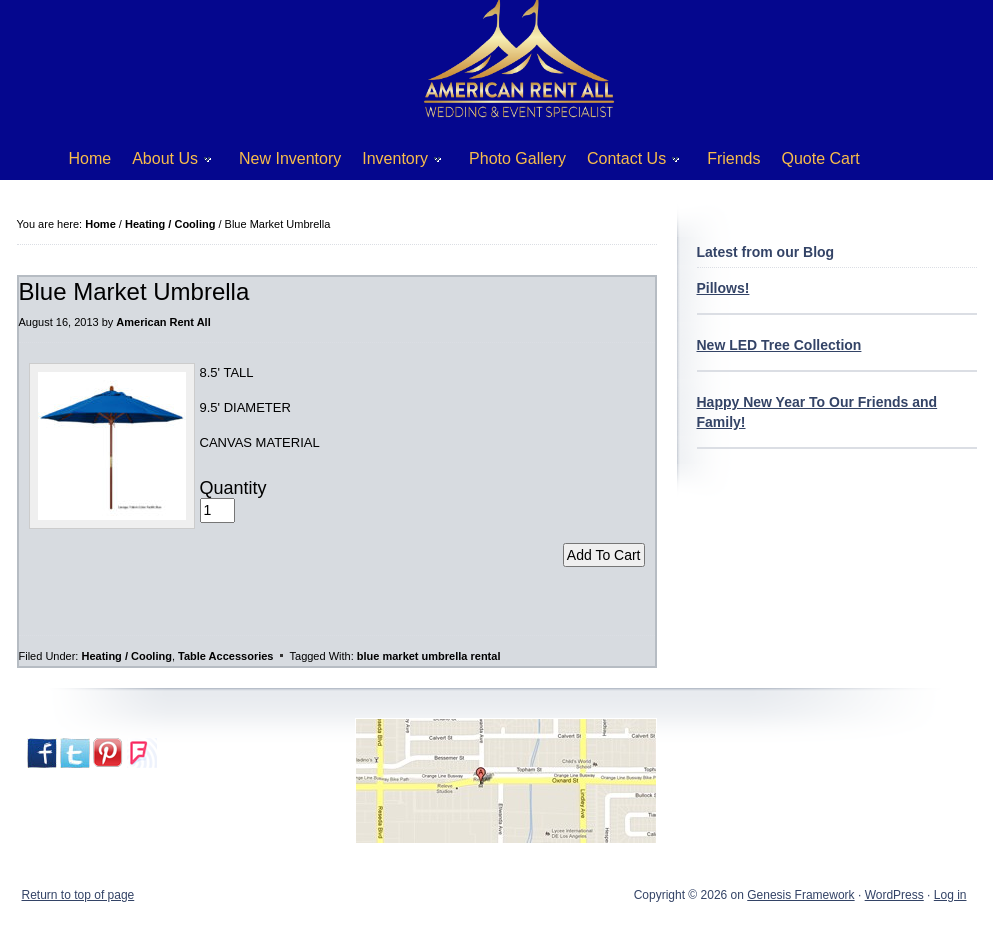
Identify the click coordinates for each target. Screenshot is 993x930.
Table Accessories (225, 656)
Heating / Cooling (126, 656)
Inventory (394, 162)
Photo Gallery (517, 158)
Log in (950, 895)
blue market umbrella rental (429, 656)
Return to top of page (78, 895)
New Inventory (290, 158)
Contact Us (626, 162)
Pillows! (723, 288)
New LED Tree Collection (779, 345)
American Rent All (163, 322)
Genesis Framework (800, 895)
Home (90, 158)
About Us (164, 162)
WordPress (894, 895)
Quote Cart (821, 158)
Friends (733, 158)
